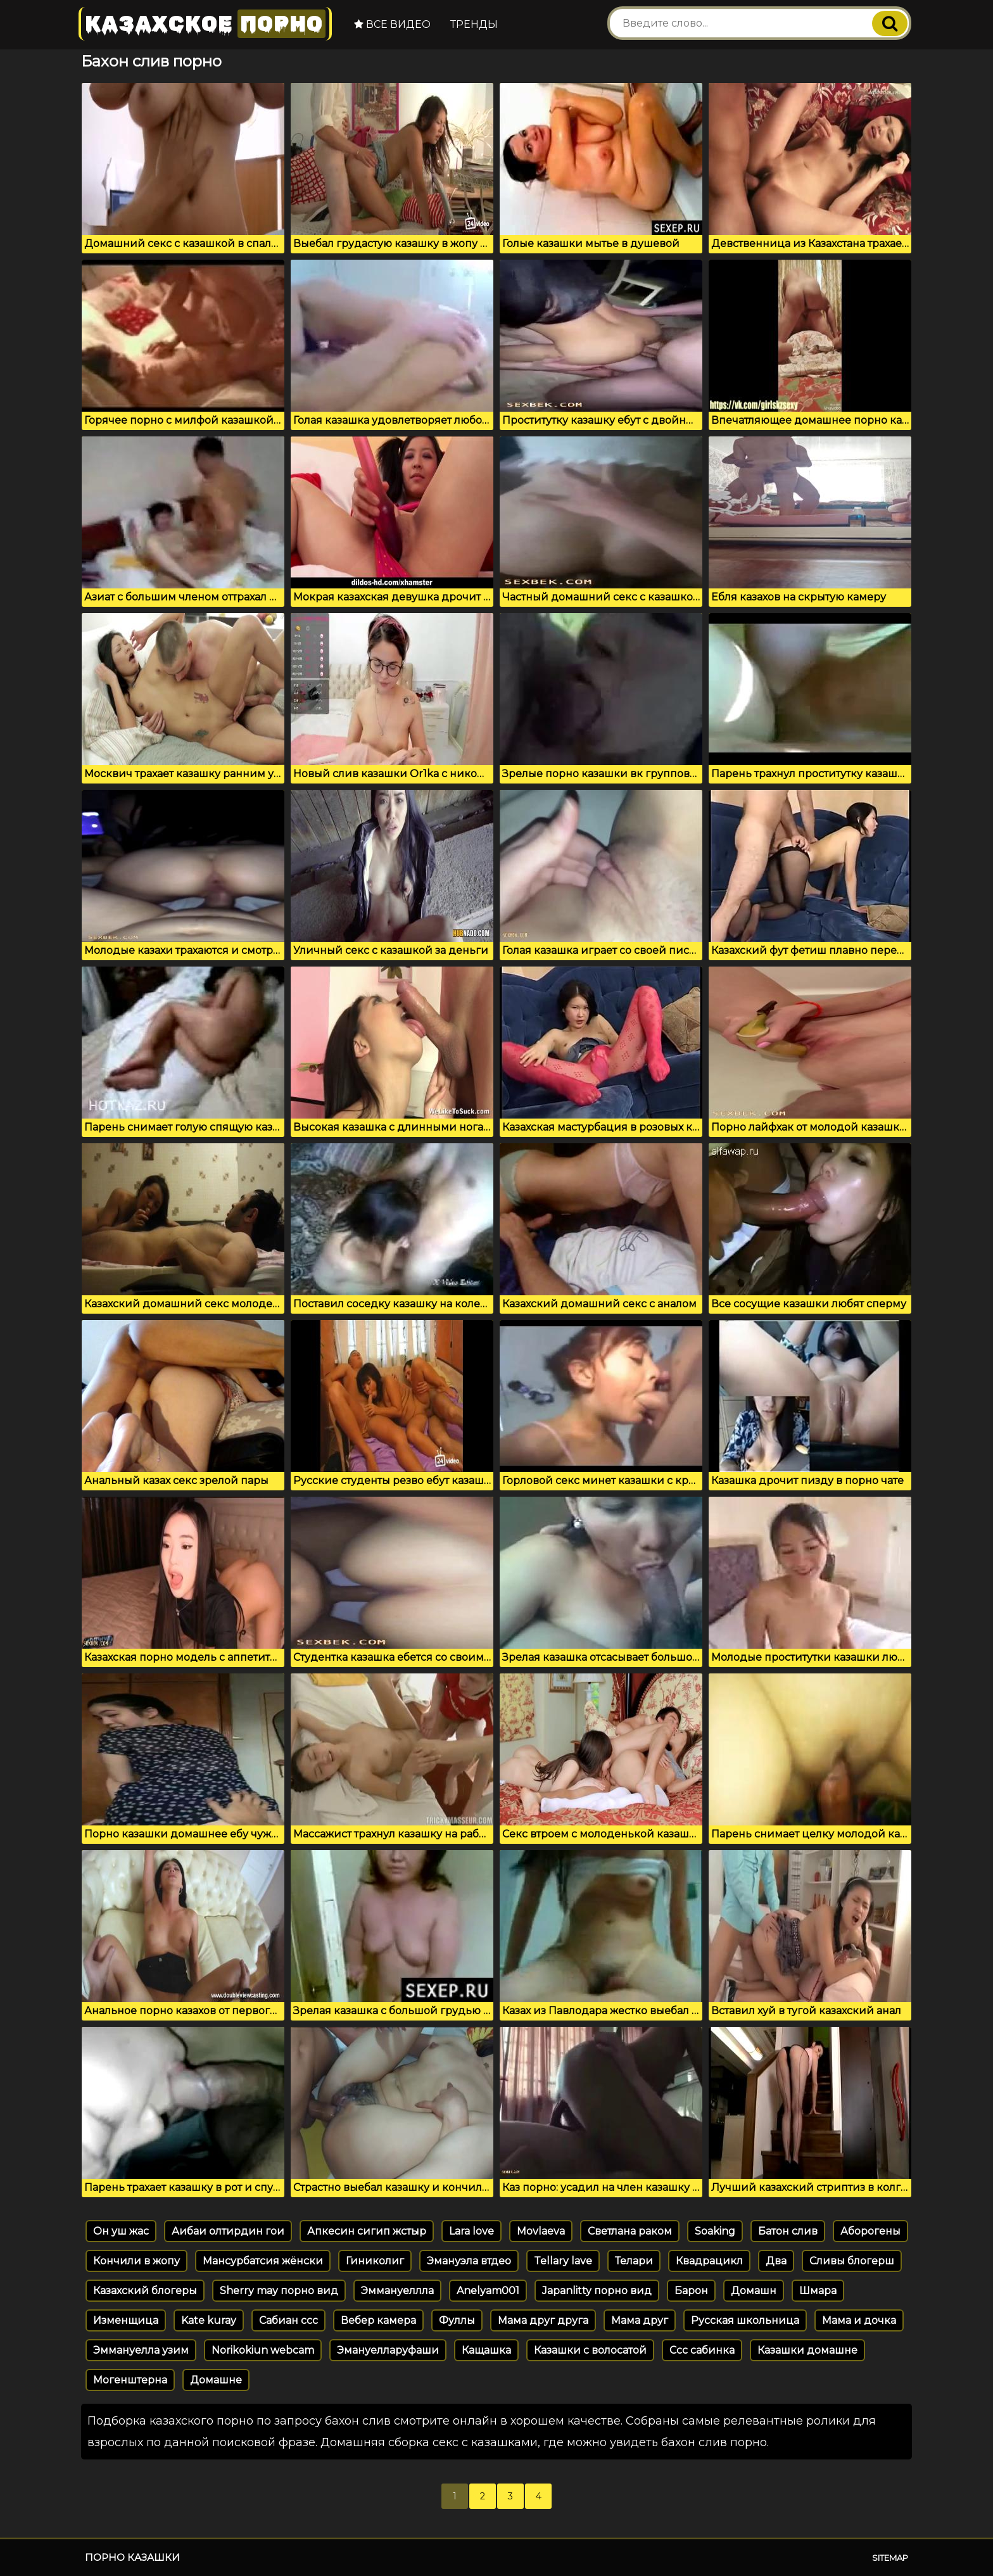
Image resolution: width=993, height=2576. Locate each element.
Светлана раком (630, 2231)
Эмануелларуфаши (388, 2350)
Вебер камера (378, 2320)
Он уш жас (121, 2231)
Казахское (205, 24)
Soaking (715, 2231)
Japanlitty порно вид (597, 2291)
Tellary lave (563, 2261)
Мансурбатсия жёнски (263, 2261)
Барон (691, 2291)
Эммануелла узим (141, 2350)
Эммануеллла (397, 2291)
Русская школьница (745, 2320)
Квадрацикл (709, 2261)
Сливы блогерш (851, 2261)
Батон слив (788, 2231)
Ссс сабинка (702, 2350)
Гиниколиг (375, 2261)
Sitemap (890, 2558)
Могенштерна (130, 2380)
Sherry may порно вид (279, 2291)
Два (776, 2261)
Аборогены (870, 2231)
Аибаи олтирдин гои (228, 2231)
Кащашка (486, 2350)
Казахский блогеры (145, 2291)
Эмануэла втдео (469, 2261)
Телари (634, 2261)
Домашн (753, 2291)
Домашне (216, 2380)
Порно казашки (132, 2557)
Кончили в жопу (136, 2261)
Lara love (471, 2231)
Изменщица (125, 2320)
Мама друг (639, 2320)
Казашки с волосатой (590, 2350)
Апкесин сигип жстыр (366, 2231)
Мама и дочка (859, 2320)
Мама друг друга (543, 2320)
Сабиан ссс (288, 2320)
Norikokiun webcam (263, 2350)
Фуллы (457, 2320)
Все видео (392, 24)
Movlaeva (541, 2231)
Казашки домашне (807, 2350)
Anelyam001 (488, 2291)
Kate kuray (208, 2320)
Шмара (818, 2291)
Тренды (474, 24)
